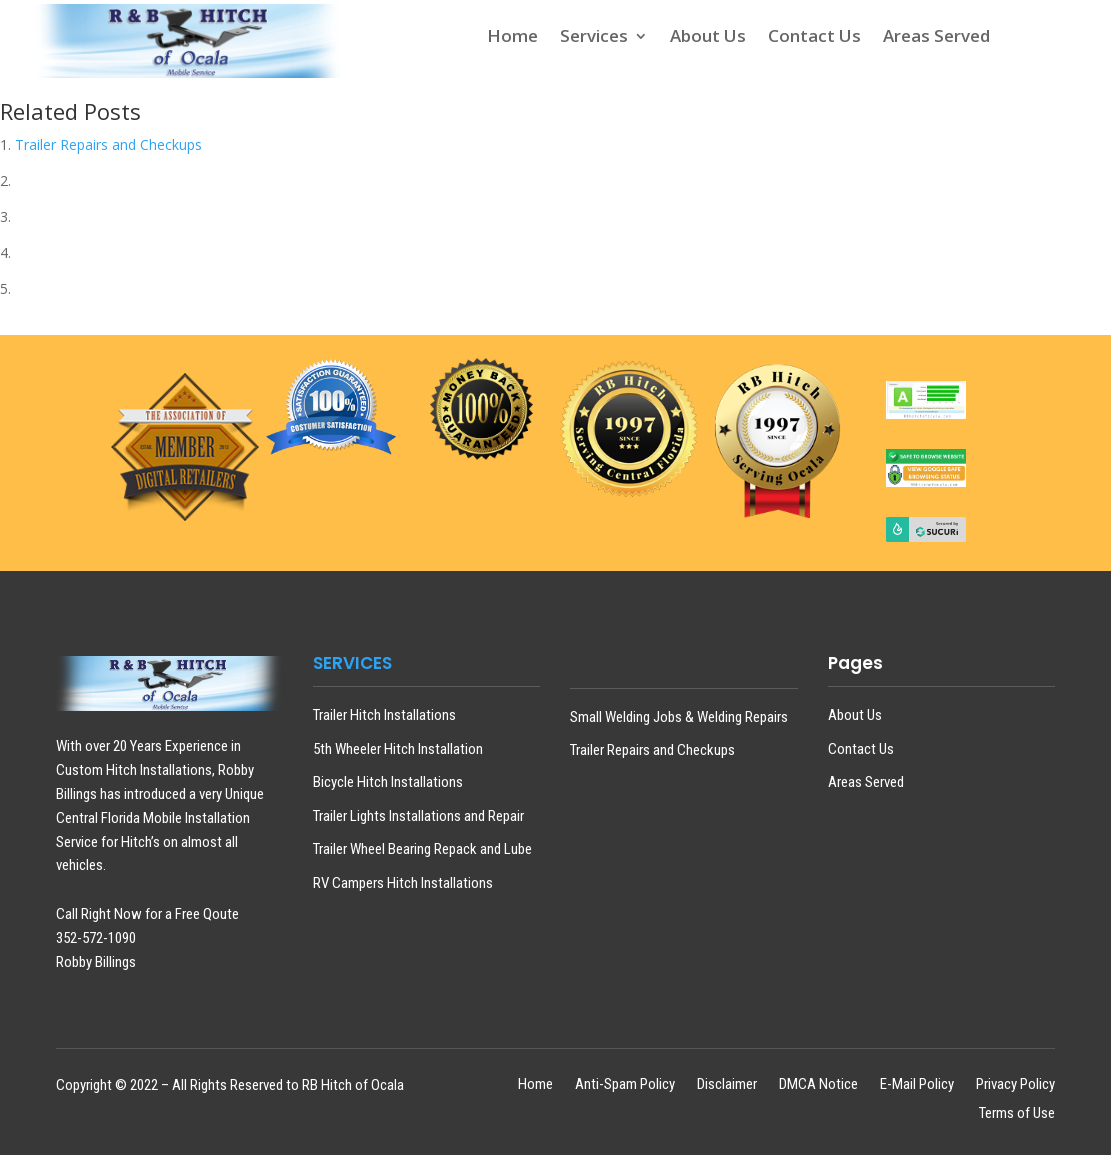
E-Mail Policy (917, 1085)
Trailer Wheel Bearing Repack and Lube (422, 849)
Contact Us (814, 38)
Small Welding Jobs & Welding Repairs (679, 717)
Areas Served (936, 38)
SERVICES (352, 663)
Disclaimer (727, 1085)
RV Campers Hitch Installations (403, 883)
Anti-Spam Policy (625, 1085)
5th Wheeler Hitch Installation (398, 749)
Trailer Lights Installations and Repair (418, 816)
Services (594, 38)
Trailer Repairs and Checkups (108, 144)
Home (512, 38)
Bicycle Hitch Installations (388, 782)
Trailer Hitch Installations (384, 715)
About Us (708, 38)
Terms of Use (1017, 1114)
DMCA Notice (818, 1085)
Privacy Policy (1015, 1085)
